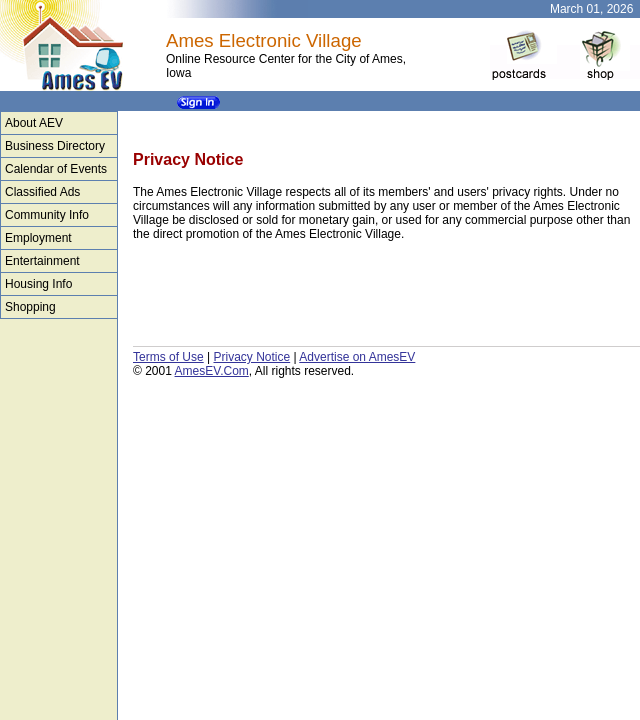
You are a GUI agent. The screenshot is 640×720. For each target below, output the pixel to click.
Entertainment (42, 261)
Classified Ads (42, 192)
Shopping (30, 307)
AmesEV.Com (212, 371)
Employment (38, 238)
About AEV (34, 123)
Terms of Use (168, 357)
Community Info (47, 215)
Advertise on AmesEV (357, 357)
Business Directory (55, 146)
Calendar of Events (56, 169)
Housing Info (38, 284)
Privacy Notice (251, 357)
